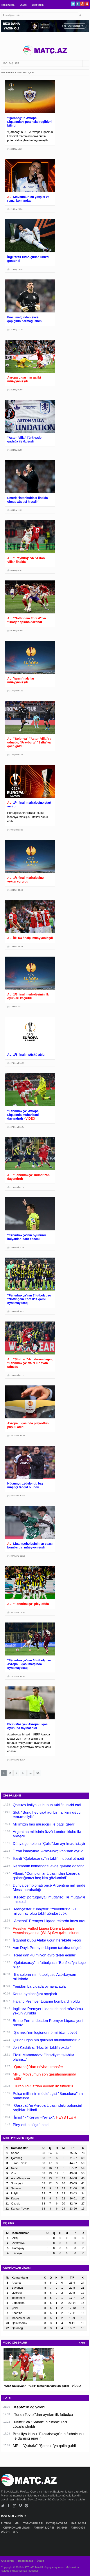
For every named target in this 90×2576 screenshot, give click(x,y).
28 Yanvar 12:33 (18, 1676)
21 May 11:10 (17, 329)
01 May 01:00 (17, 630)
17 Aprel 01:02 (17, 691)
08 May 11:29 (17, 510)
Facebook (78, 4)
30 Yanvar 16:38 (18, 1435)
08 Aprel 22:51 (17, 830)
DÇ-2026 (62, 2527)
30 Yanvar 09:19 (18, 1556)
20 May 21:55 (17, 450)
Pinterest (87, 4)
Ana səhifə (7, 2560)
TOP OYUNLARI (33, 2523)
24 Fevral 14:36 (17, 1247)
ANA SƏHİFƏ (7, 72)
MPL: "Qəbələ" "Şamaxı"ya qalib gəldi (44, 2446)
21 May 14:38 (17, 269)
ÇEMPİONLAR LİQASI (17, 2527)
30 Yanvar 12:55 (18, 1496)
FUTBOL (6, 2523)
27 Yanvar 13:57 (18, 1760)
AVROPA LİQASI (25, 72)
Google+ (82, 4)
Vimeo (20, 2505)
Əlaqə (23, 5)
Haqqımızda (7, 5)
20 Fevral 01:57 (17, 1375)
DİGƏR (5, 2531)
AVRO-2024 (78, 2527)
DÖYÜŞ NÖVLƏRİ (57, 2523)
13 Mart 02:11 (17, 1007)
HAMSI (82, 2343)
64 (37, 1773)
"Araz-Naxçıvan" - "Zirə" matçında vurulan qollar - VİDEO (42, 2385)
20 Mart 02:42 (17, 890)
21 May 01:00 (17, 390)
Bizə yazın (38, 5)
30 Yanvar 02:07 (18, 1612)
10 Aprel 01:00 (17, 755)
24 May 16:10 (17, 149)
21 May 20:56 (17, 209)
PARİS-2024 (78, 2523)
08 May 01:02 (17, 570)
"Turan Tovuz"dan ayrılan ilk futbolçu (43, 2415)
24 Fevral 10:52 (17, 1311)
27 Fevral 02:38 (17, 1187)
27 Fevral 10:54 (17, 1127)
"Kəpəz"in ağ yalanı (29, 2407)
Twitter (73, 4)
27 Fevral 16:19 (17, 1063)
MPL (18, 2523)
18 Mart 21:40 (17, 946)
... (30, 1773)
